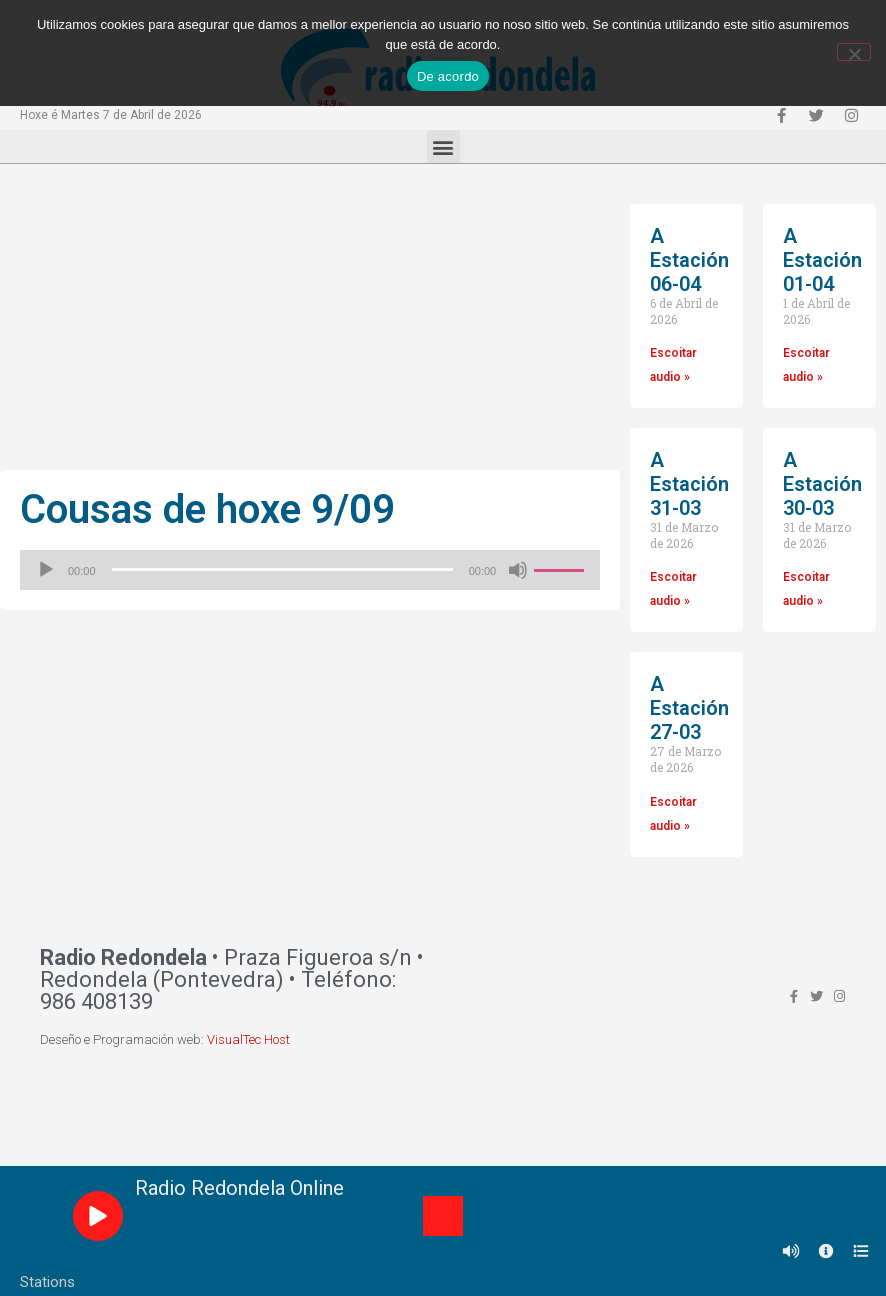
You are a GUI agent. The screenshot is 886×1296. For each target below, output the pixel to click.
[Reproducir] (46, 570)
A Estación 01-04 (822, 260)
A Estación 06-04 (689, 260)
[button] (443, 146)
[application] (310, 570)
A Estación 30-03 (822, 484)
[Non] (854, 52)
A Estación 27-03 (689, 708)
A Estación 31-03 (689, 484)
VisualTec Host (248, 1039)
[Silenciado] (518, 570)
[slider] (282, 569)
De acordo (448, 76)
